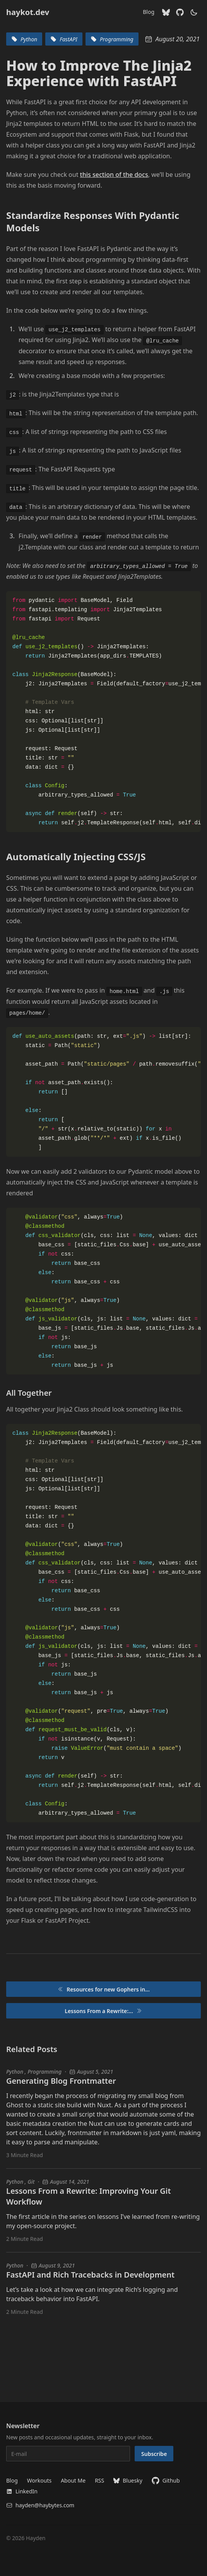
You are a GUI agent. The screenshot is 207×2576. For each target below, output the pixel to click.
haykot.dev (27, 12)
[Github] (180, 12)
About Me (73, 2480)
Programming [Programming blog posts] (44, 2071)
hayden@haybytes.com (40, 2505)
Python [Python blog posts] (15, 2071)
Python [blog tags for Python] (24, 39)
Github (166, 2480)
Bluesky (127, 2480)
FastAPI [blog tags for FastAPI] (63, 39)
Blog (148, 11)
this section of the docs (114, 174)
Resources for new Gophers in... (103, 1989)
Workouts (39, 2480)
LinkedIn (22, 2491)
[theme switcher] (194, 12)
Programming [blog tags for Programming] (112, 39)
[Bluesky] (166, 12)
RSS (99, 2480)
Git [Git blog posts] (30, 2181)
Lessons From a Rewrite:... (103, 2011)
